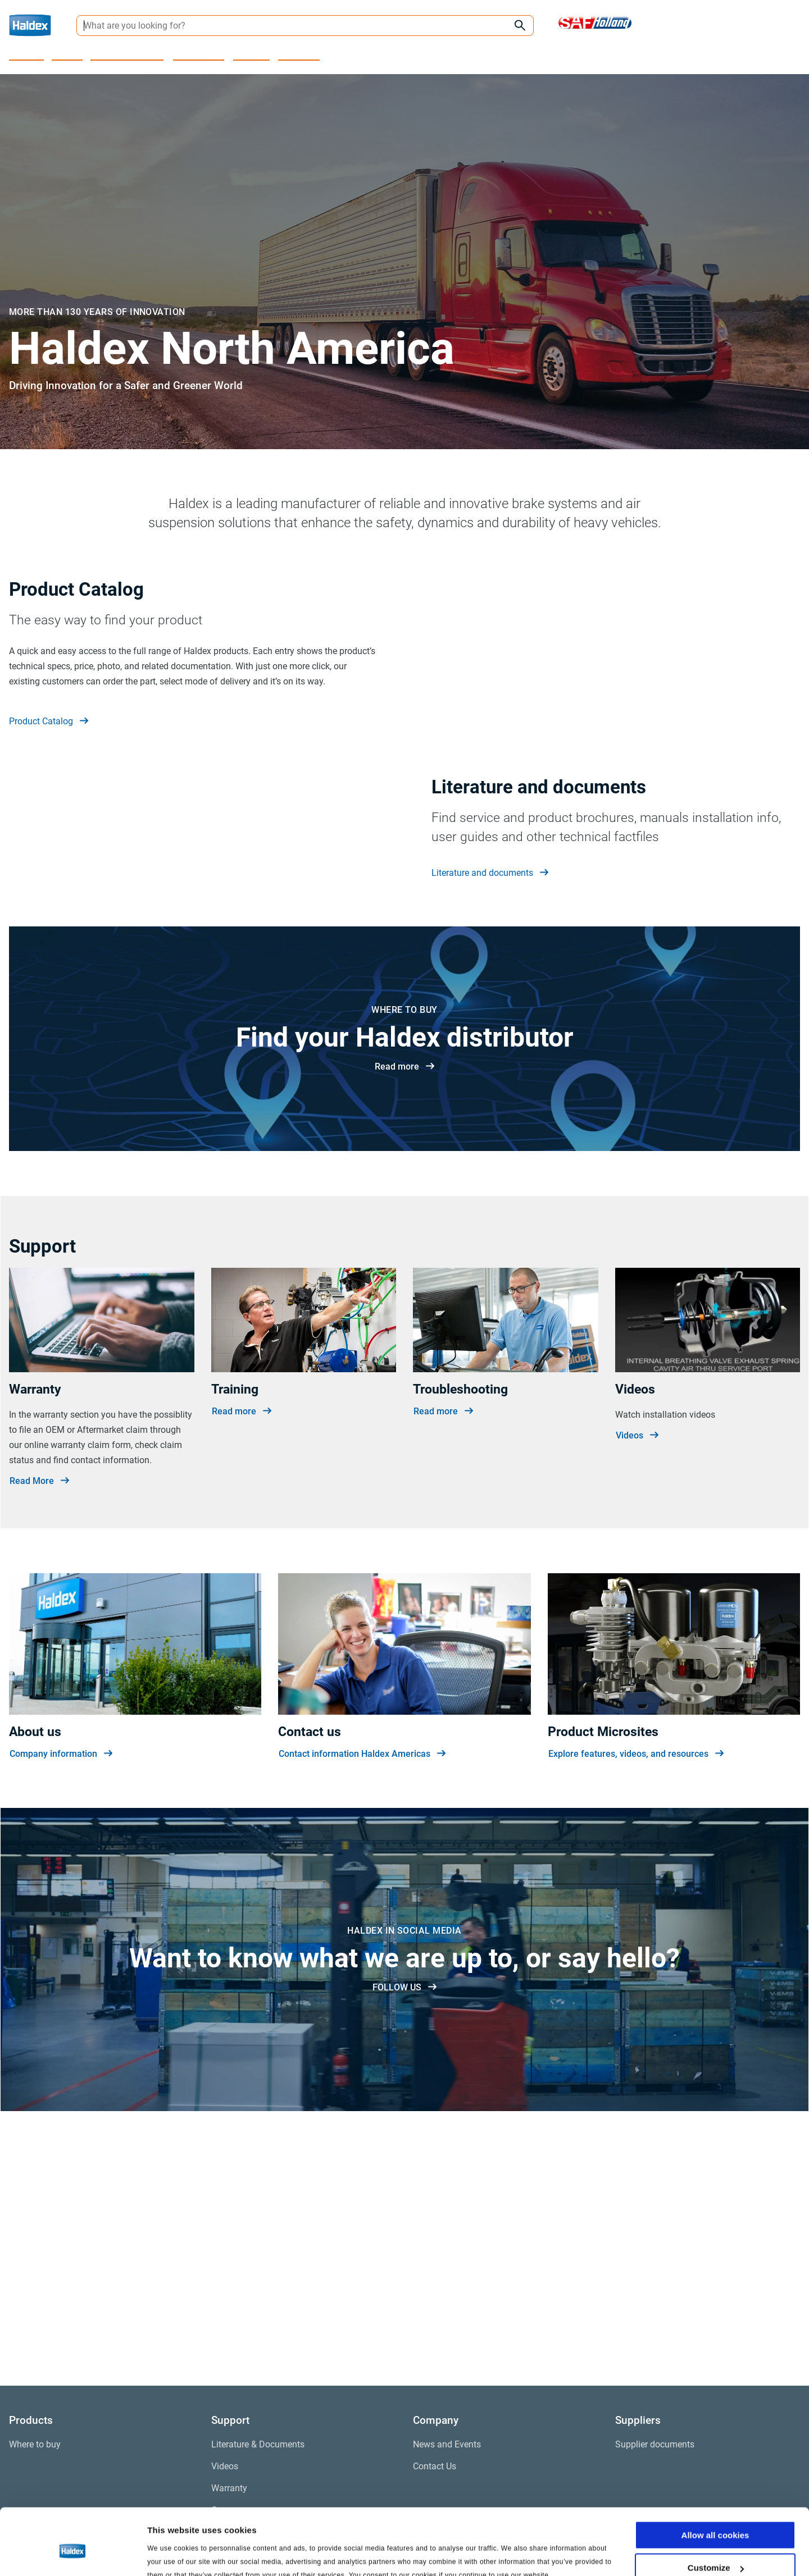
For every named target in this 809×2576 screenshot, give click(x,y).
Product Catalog (48, 772)
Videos (637, 1682)
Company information (61, 2001)
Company (252, 53)
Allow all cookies (715, 2482)
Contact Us (299, 53)
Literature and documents (489, 1047)
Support (68, 53)
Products (27, 53)
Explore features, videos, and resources (636, 2001)
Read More (39, 1728)
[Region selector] (711, 25)
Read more (404, 1313)
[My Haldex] (783, 25)
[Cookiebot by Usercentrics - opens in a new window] (73, 2554)
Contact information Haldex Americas (362, 2001)
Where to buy (199, 53)
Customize (716, 2515)
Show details (173, 2553)
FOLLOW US (404, 2234)
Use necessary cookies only (715, 2548)
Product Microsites (128, 53)
